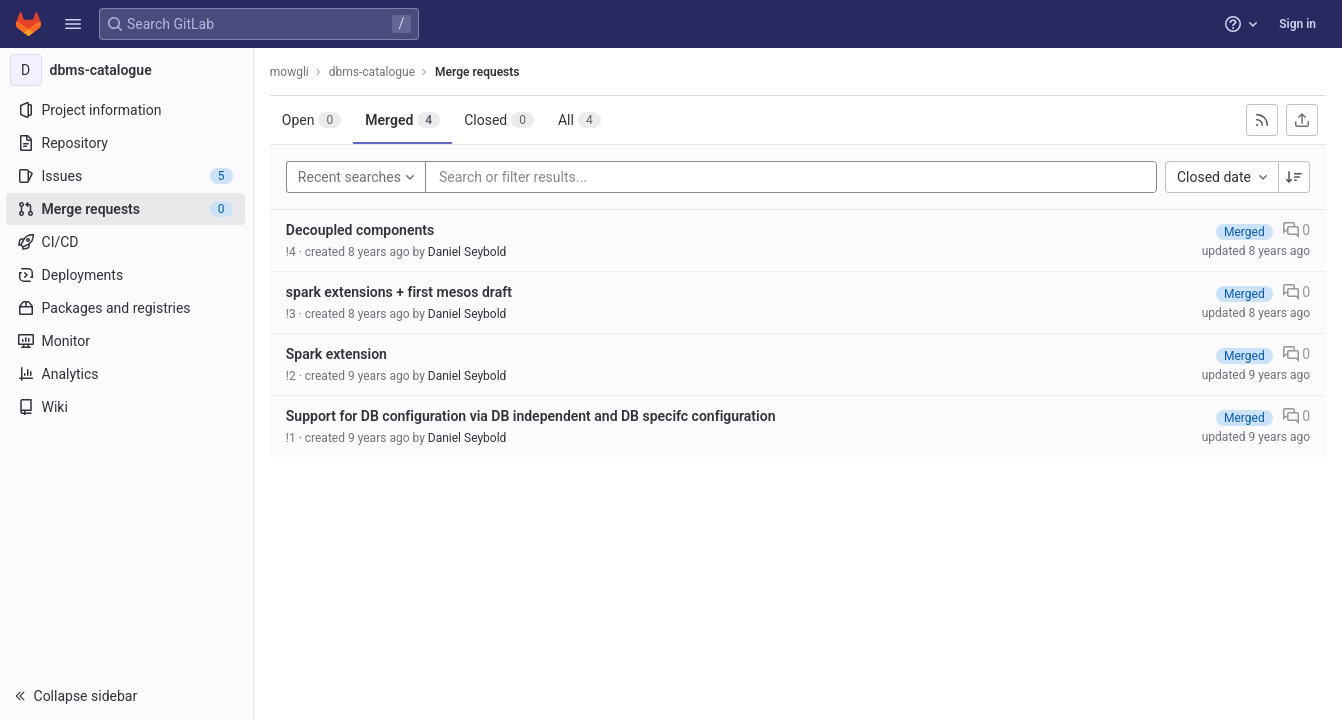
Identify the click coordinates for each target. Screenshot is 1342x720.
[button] (73, 24)
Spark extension (338, 354)
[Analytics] (127, 374)
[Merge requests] (127, 209)
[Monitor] (127, 341)
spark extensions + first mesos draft (401, 292)
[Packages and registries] (127, 308)
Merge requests (479, 72)
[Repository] (127, 143)
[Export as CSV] (1302, 120)
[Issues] (127, 176)
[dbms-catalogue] (128, 70)
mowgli (291, 72)
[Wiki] (127, 407)
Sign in (1297, 24)
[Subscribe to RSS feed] (1262, 120)
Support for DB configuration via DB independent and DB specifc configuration (533, 416)
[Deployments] (127, 275)
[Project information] (127, 110)
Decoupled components (362, 230)
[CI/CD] (127, 242)
